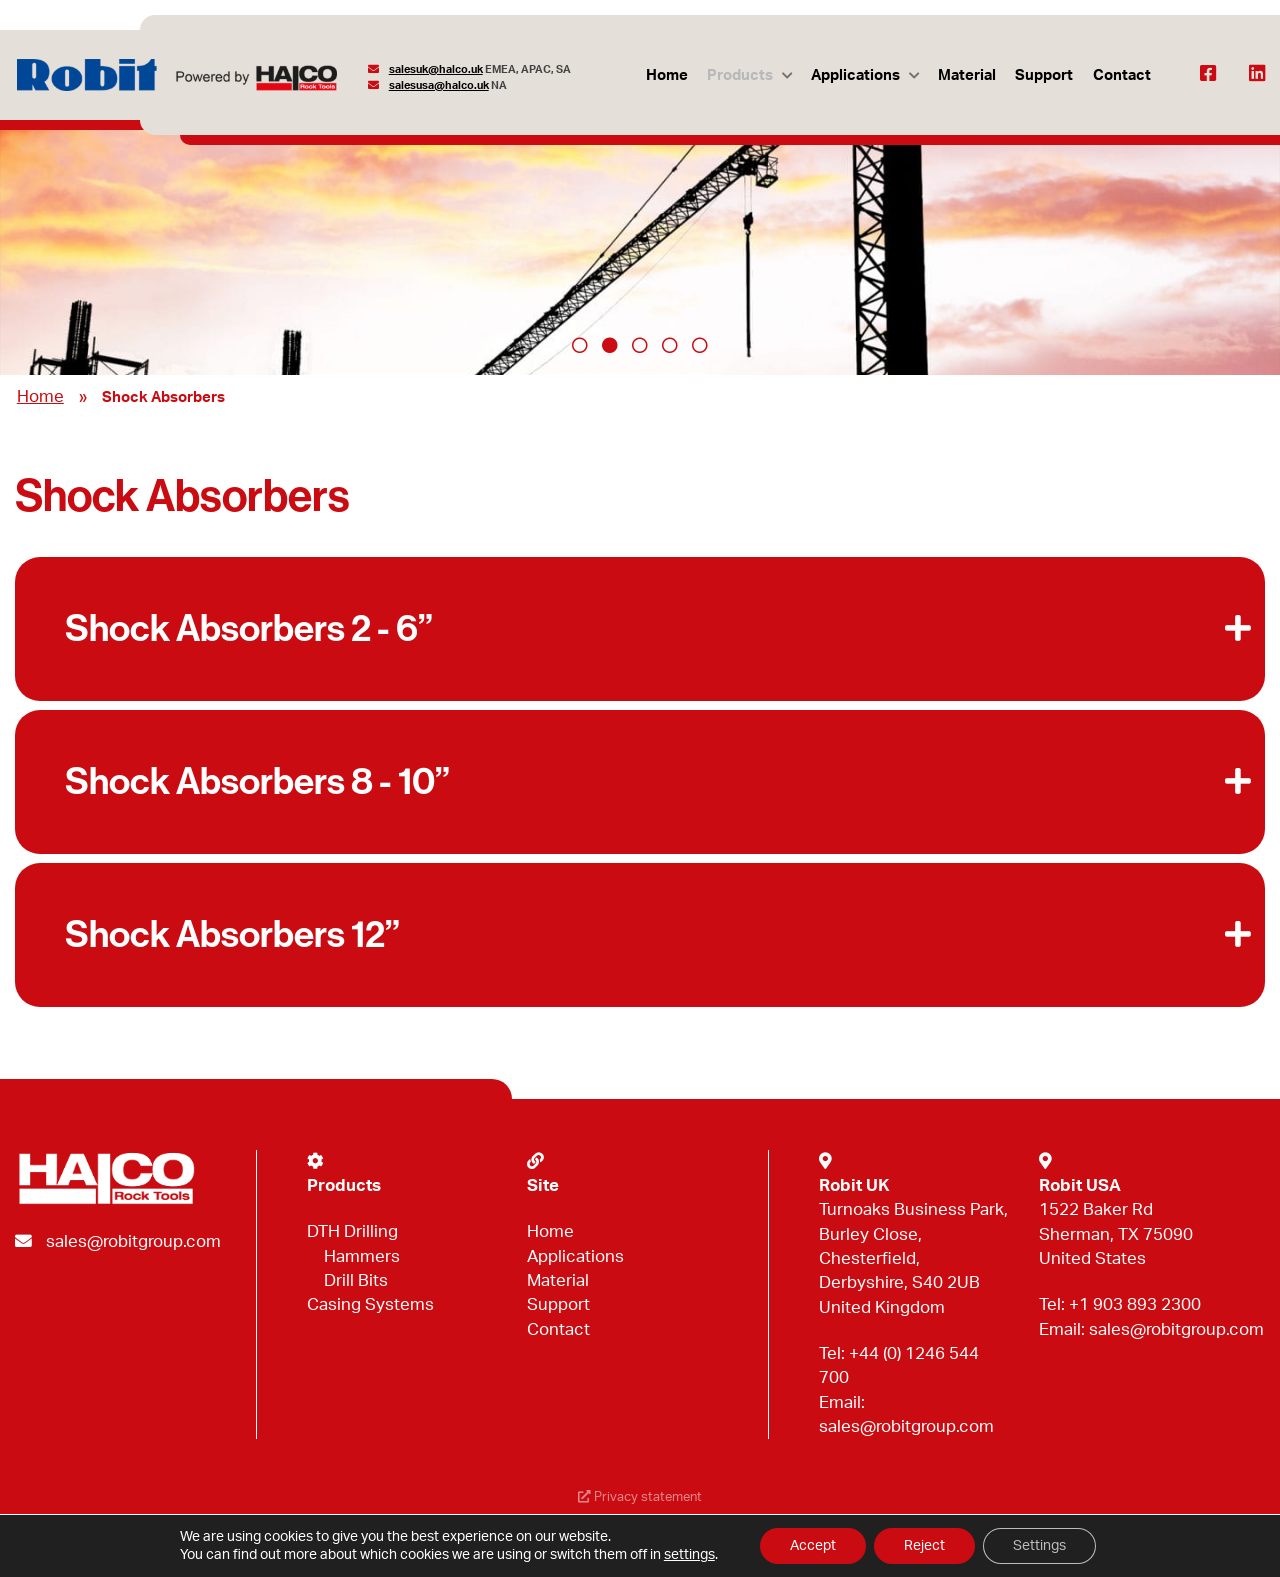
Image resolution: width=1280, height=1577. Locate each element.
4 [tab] (670, 345)
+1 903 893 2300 (1135, 1304)
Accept (813, 1546)
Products (740, 75)
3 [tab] (640, 345)
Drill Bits (356, 1280)
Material (967, 75)
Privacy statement (640, 1497)
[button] (640, 629)
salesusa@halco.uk (439, 85)
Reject (924, 1546)
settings (689, 1555)
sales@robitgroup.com (133, 1241)
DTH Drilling (352, 1231)
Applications (855, 75)
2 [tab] (610, 345)
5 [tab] (700, 345)
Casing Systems (370, 1304)
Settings (1039, 1546)
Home (667, 75)
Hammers (362, 1256)
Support (1044, 75)
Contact (1122, 75)
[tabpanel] (640, 232)
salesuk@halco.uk (436, 69)
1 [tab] (580, 345)
